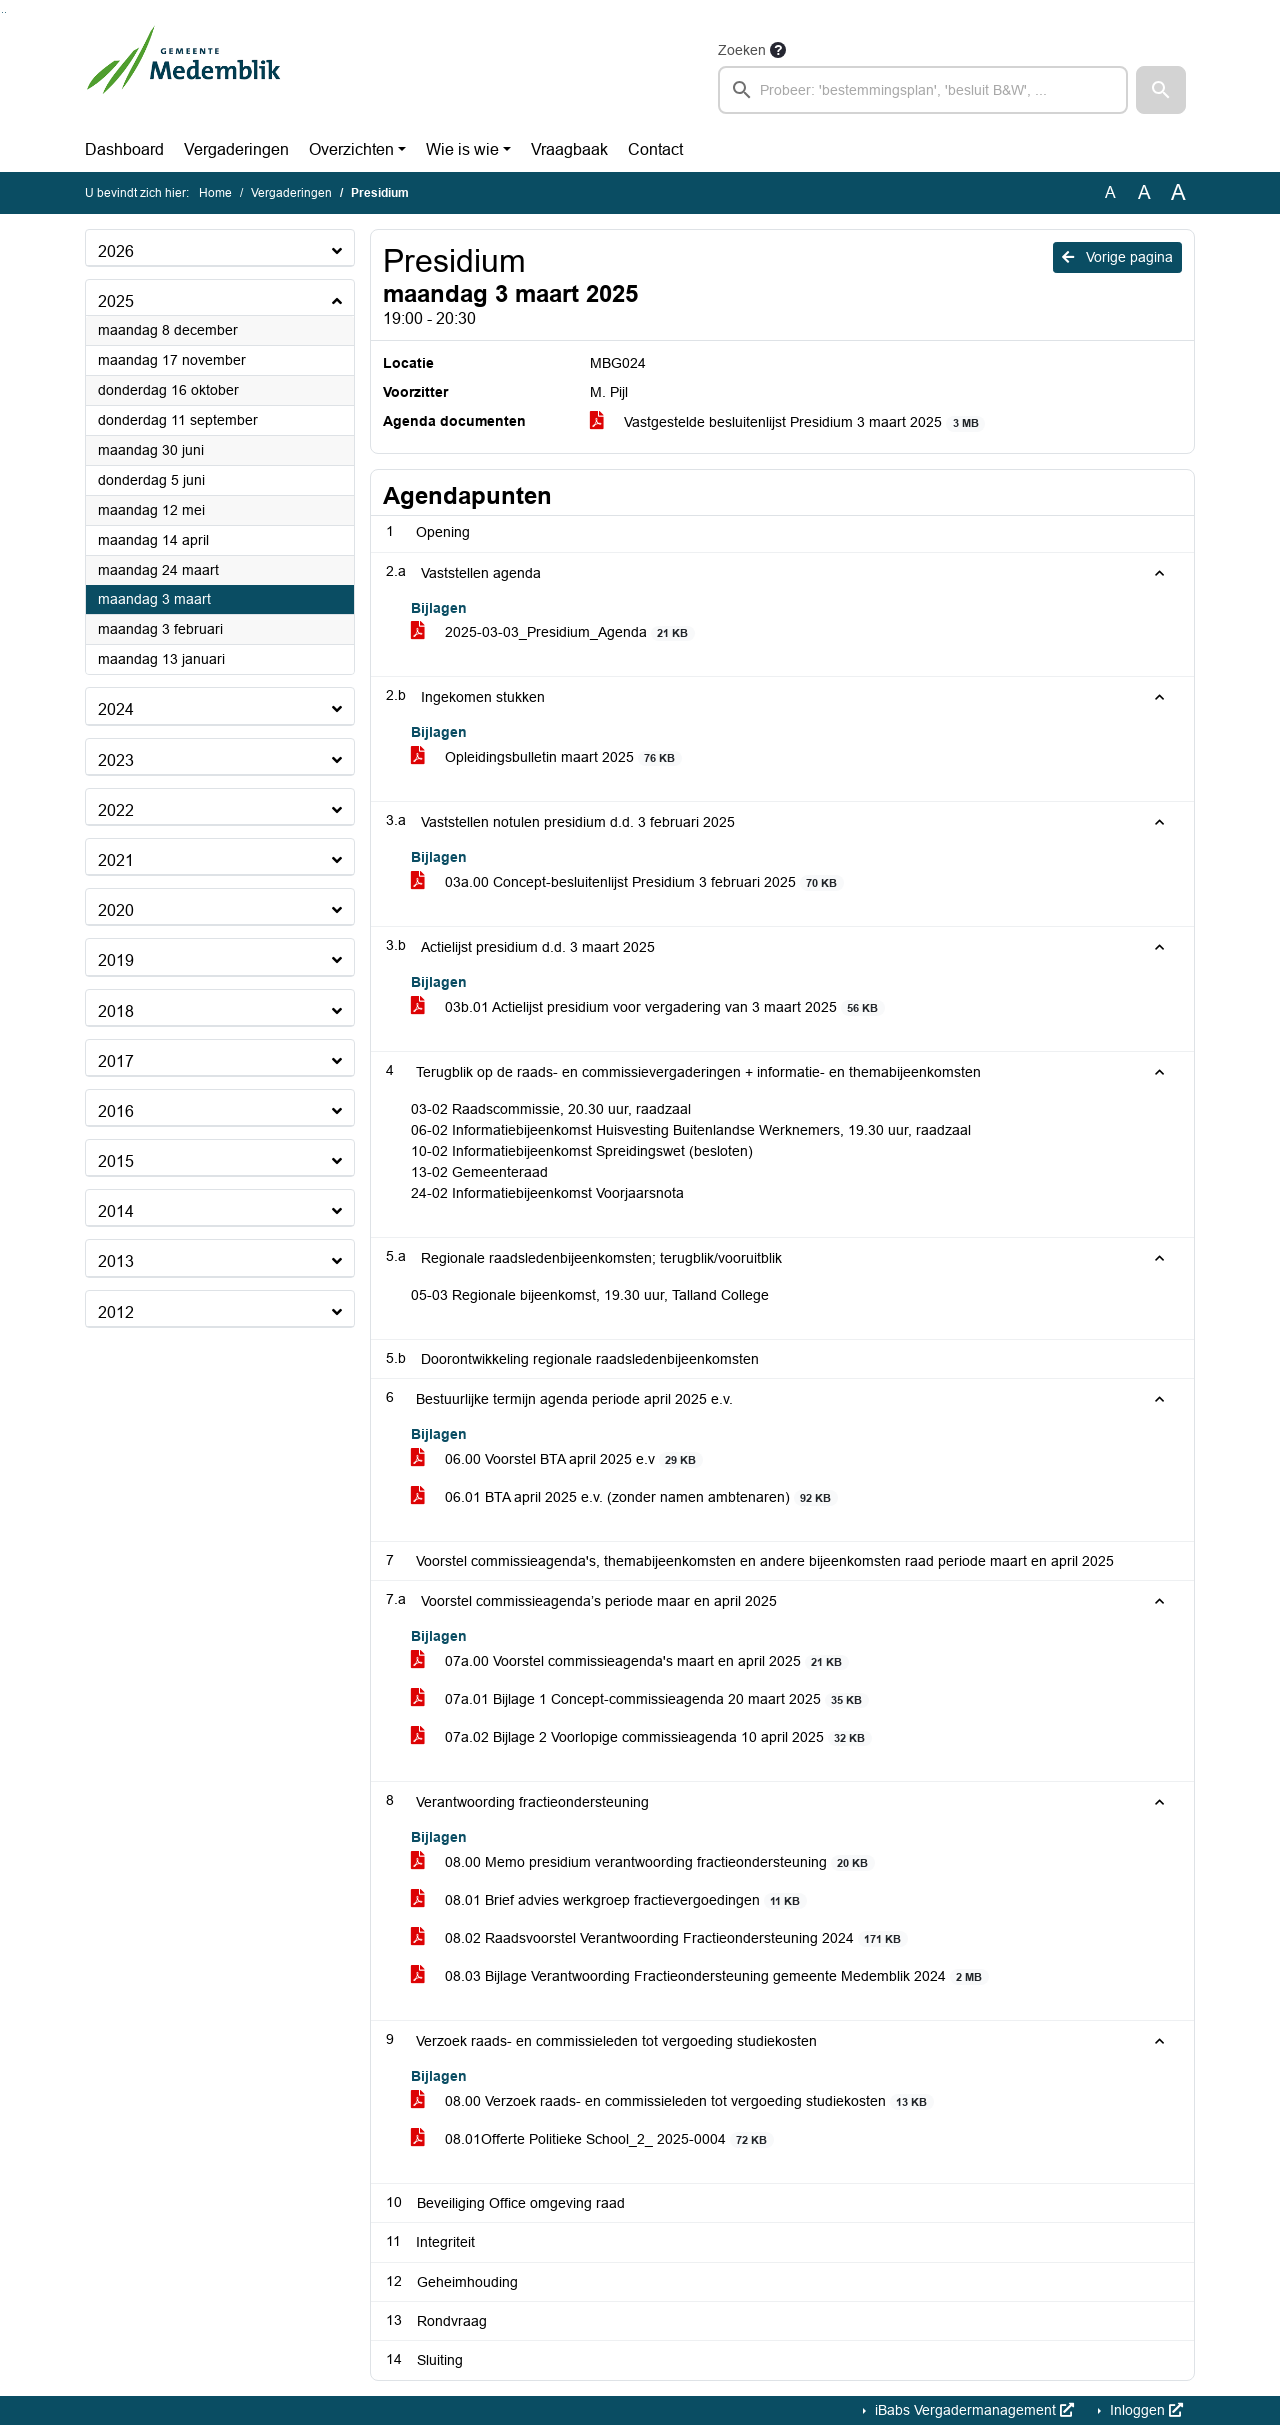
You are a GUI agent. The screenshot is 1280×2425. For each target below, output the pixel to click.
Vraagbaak (569, 149)
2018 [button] (116, 1011)
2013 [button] (116, 1261)
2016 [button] (116, 1111)
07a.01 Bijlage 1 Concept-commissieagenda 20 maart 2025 (640, 1699)
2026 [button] (116, 251)
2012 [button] (116, 1312)
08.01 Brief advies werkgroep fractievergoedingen (609, 1900)
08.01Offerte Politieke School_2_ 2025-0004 (592, 2139)
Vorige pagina (1117, 257)
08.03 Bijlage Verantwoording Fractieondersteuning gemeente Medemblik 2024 (700, 1976)
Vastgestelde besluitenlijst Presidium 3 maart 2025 (787, 422)
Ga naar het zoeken (2, 12)
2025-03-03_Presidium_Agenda (553, 632)
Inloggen (1144, 2410)
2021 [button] (116, 860)
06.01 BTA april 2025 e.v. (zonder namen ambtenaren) (624, 1497)
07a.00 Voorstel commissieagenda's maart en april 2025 (630, 1661)
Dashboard (124, 149)
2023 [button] (116, 760)
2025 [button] (116, 301)
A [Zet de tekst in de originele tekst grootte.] (1110, 192)
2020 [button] (116, 910)
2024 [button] (116, 709)
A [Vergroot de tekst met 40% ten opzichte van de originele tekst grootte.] (1178, 193)
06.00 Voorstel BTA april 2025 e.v (557, 1459)
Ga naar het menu (5, 12)
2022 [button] (116, 810)
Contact (655, 149)
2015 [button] (116, 1161)
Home (215, 193)
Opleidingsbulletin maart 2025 (546, 757)
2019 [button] (116, 960)
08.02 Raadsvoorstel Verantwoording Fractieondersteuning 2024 (659, 1938)
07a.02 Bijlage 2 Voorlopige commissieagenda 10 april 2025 (641, 1737)
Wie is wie (462, 149)
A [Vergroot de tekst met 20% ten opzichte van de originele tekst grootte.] (1144, 192)
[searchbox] (923, 90)
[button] (1161, 90)
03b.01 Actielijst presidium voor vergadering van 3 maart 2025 (648, 1007)
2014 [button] (116, 1211)
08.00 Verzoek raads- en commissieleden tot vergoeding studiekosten (672, 2101)
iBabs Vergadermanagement (972, 2410)
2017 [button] (116, 1061)
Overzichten (351, 149)
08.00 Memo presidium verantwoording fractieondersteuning (643, 1862)
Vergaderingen (236, 149)
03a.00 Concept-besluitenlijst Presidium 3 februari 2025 (627, 882)
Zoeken (742, 50)
